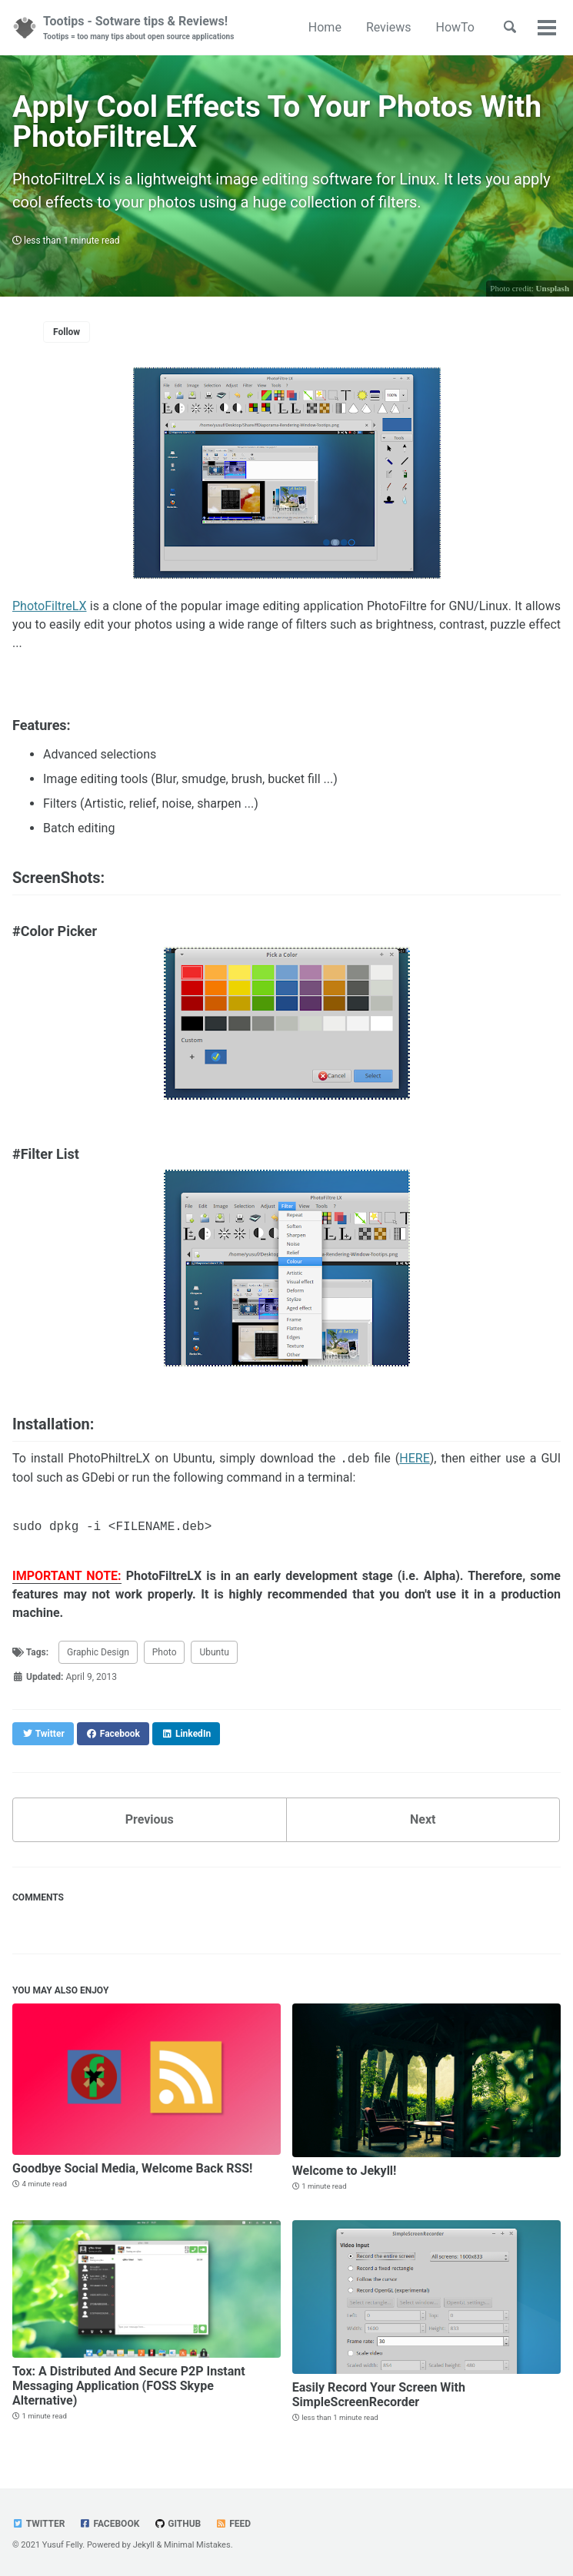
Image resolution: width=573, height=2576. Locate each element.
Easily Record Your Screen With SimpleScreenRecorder (378, 2394)
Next (422, 1819)
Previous (149, 1819)
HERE (414, 1459)
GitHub (177, 2523)
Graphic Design (98, 1653)
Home (324, 27)
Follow (66, 332)
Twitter (38, 2523)
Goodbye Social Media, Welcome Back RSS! (132, 2168)
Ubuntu (213, 1653)
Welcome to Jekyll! (344, 2170)
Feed (233, 2523)
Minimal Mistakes (197, 2545)
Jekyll (144, 2545)
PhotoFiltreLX (49, 606)
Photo (164, 1653)
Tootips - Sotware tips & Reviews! (138, 28)
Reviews (388, 27)
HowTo (455, 27)
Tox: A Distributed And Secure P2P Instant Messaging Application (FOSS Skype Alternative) (128, 2386)
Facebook (109, 2523)
